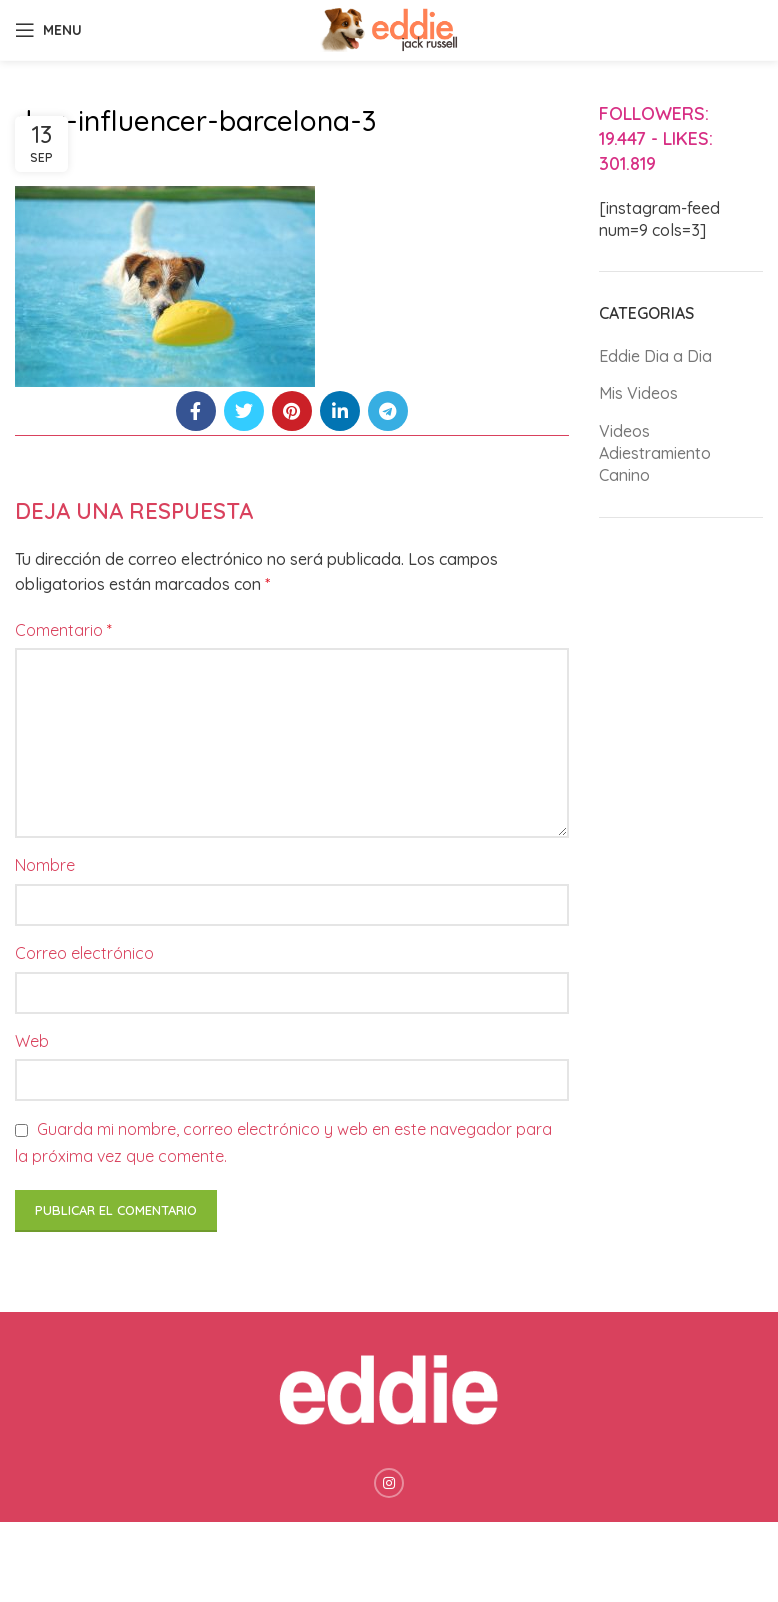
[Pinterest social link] (292, 411)
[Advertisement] (681, 848)
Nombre (45, 865)
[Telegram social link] (388, 411)
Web (32, 1041)
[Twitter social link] (244, 411)
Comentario (63, 630)
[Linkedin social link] (340, 411)
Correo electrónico (84, 953)
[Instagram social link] (389, 1483)
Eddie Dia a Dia (655, 356)
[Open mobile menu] (48, 30)
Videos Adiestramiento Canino (655, 453)
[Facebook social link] (196, 411)
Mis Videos (638, 393)
